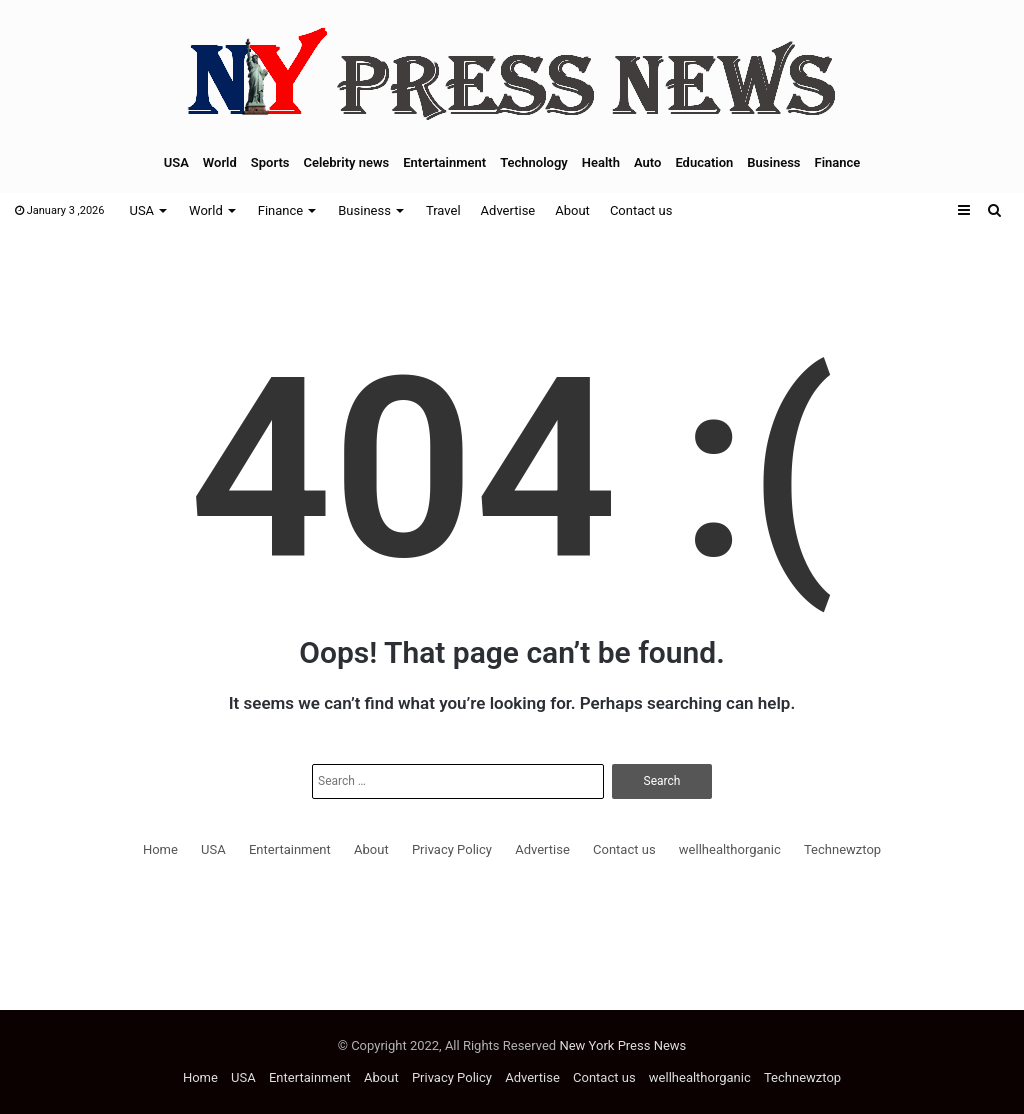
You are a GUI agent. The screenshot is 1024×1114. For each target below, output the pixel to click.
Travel (443, 210)
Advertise (508, 210)
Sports (270, 162)
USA (176, 162)
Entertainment (444, 162)
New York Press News (622, 1045)
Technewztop (842, 849)
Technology (534, 162)
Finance (838, 162)
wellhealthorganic (730, 849)
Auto (647, 162)
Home (160, 849)
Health (601, 162)
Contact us (641, 210)
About (572, 210)
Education (704, 162)
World (220, 162)
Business (773, 162)
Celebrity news (346, 162)
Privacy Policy (452, 849)
